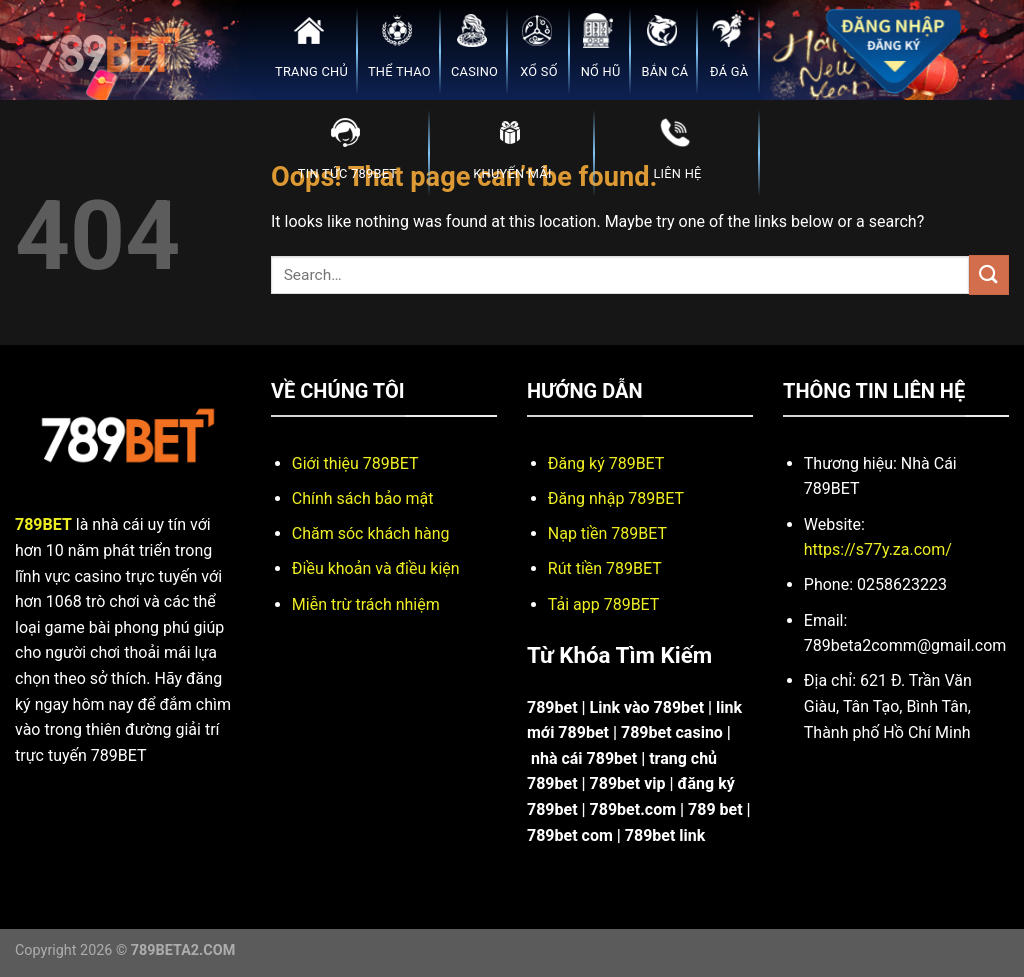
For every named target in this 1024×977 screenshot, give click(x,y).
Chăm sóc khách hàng (371, 533)
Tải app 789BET (604, 604)
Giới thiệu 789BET (355, 463)
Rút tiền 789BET (605, 568)
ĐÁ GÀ (729, 44)
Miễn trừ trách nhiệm (366, 604)
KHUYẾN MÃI (512, 146)
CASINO (474, 44)
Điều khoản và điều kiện (376, 568)
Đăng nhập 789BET (616, 498)
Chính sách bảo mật (363, 498)
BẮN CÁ (664, 44)
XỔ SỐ (539, 44)
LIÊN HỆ (677, 146)
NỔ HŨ (601, 44)
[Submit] (989, 274)
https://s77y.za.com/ (878, 549)
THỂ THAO (399, 44)
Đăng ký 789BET (606, 463)
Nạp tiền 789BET (607, 533)
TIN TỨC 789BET (347, 146)
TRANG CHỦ (311, 44)
